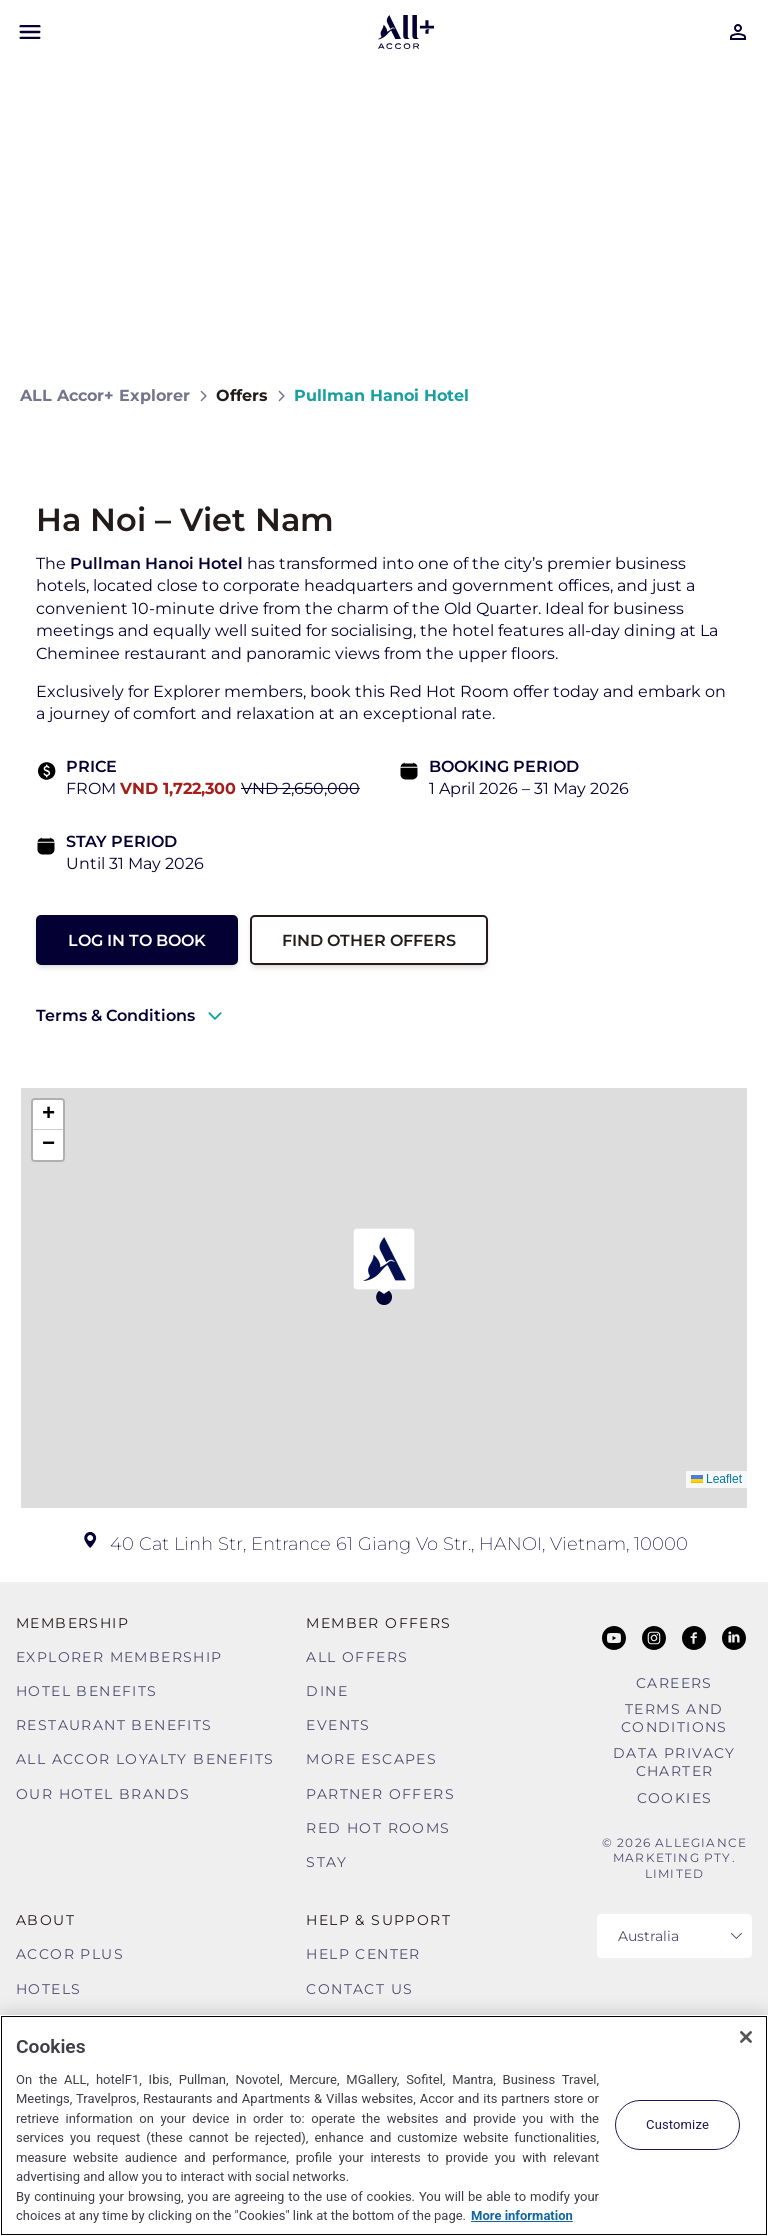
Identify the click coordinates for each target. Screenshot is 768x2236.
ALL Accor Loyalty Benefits (145, 1759)
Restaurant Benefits (114, 1725)
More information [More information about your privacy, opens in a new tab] (522, 2215)
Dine (327, 1691)
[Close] (746, 2037)
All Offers (357, 1657)
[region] (384, 2125)
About (45, 1920)
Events (338, 1725)
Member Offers (378, 1623)
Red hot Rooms (378, 1828)
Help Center (363, 1954)
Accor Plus (70, 1954)
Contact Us (359, 1989)
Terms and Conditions (674, 1718)
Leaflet (716, 1479)
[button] (384, 1266)
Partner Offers (380, 1794)
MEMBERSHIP (72, 1623)
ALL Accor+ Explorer (105, 395)
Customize (677, 2124)
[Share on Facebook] (728, 395)
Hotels (48, 1989)
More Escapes (371, 1759)
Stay (326, 1862)
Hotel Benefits (87, 1691)
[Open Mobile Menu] (30, 32)
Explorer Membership (119, 1657)
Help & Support (378, 1920)
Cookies (675, 1798)
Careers (674, 1683)
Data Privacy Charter (674, 1762)
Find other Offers (369, 940)
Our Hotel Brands (103, 1794)
